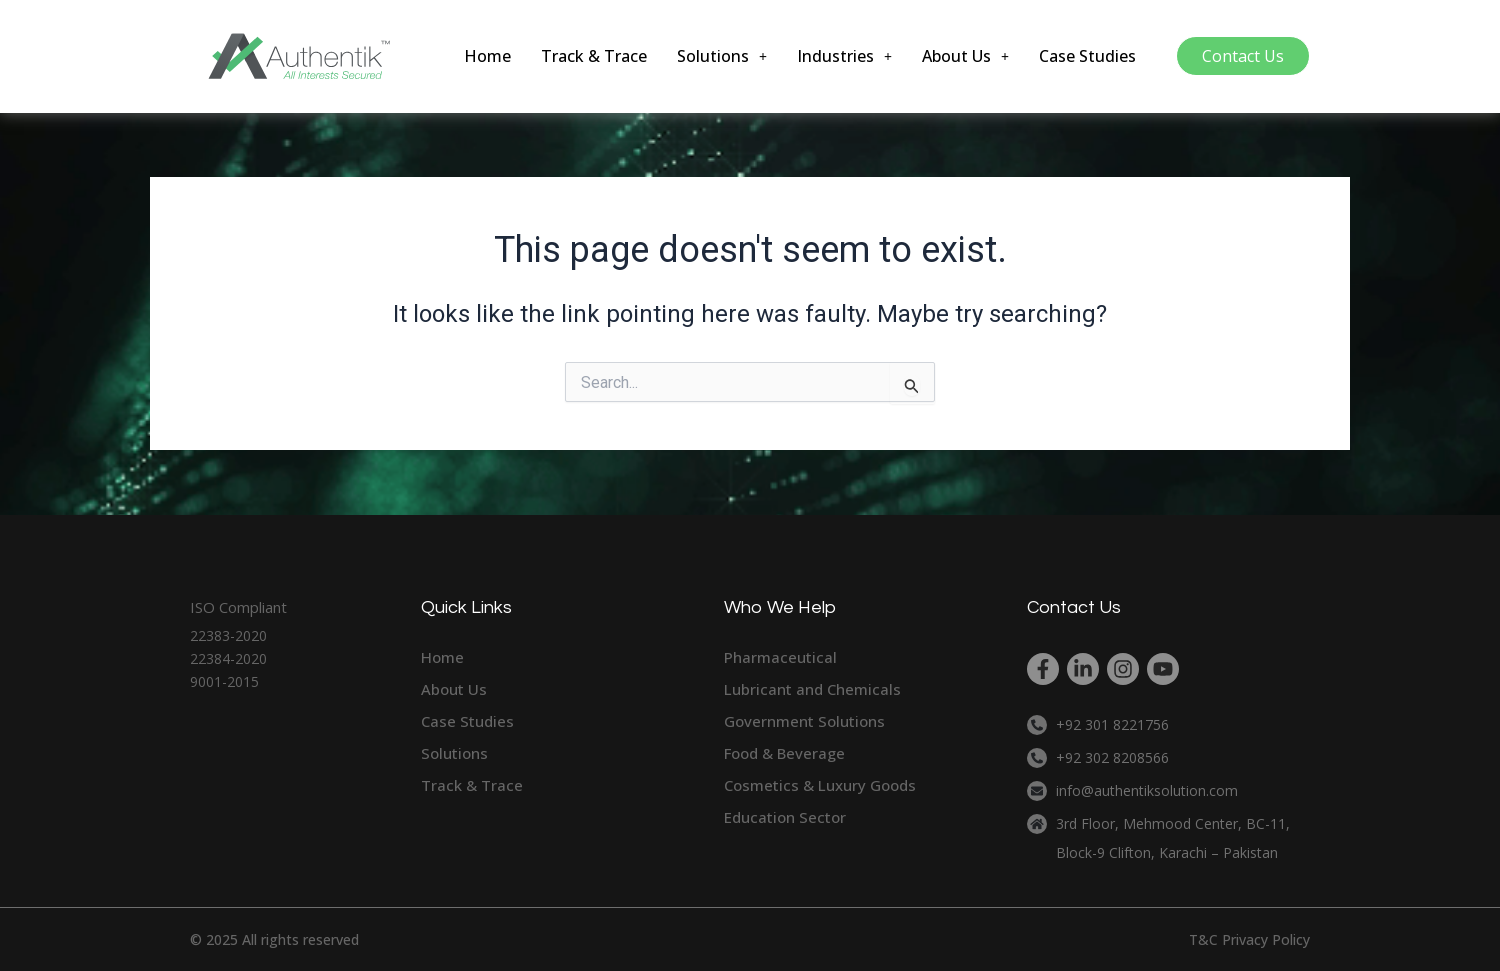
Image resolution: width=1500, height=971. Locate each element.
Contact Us (1243, 56)
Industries (844, 56)
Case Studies (1087, 56)
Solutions (722, 56)
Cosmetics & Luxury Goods (820, 785)
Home (487, 56)
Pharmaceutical (780, 657)
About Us (965, 56)
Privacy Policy (1266, 939)
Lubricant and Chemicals (812, 689)
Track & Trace (594, 56)
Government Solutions (804, 721)
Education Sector (785, 817)
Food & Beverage (784, 753)
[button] (722, 56)
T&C (1203, 939)
